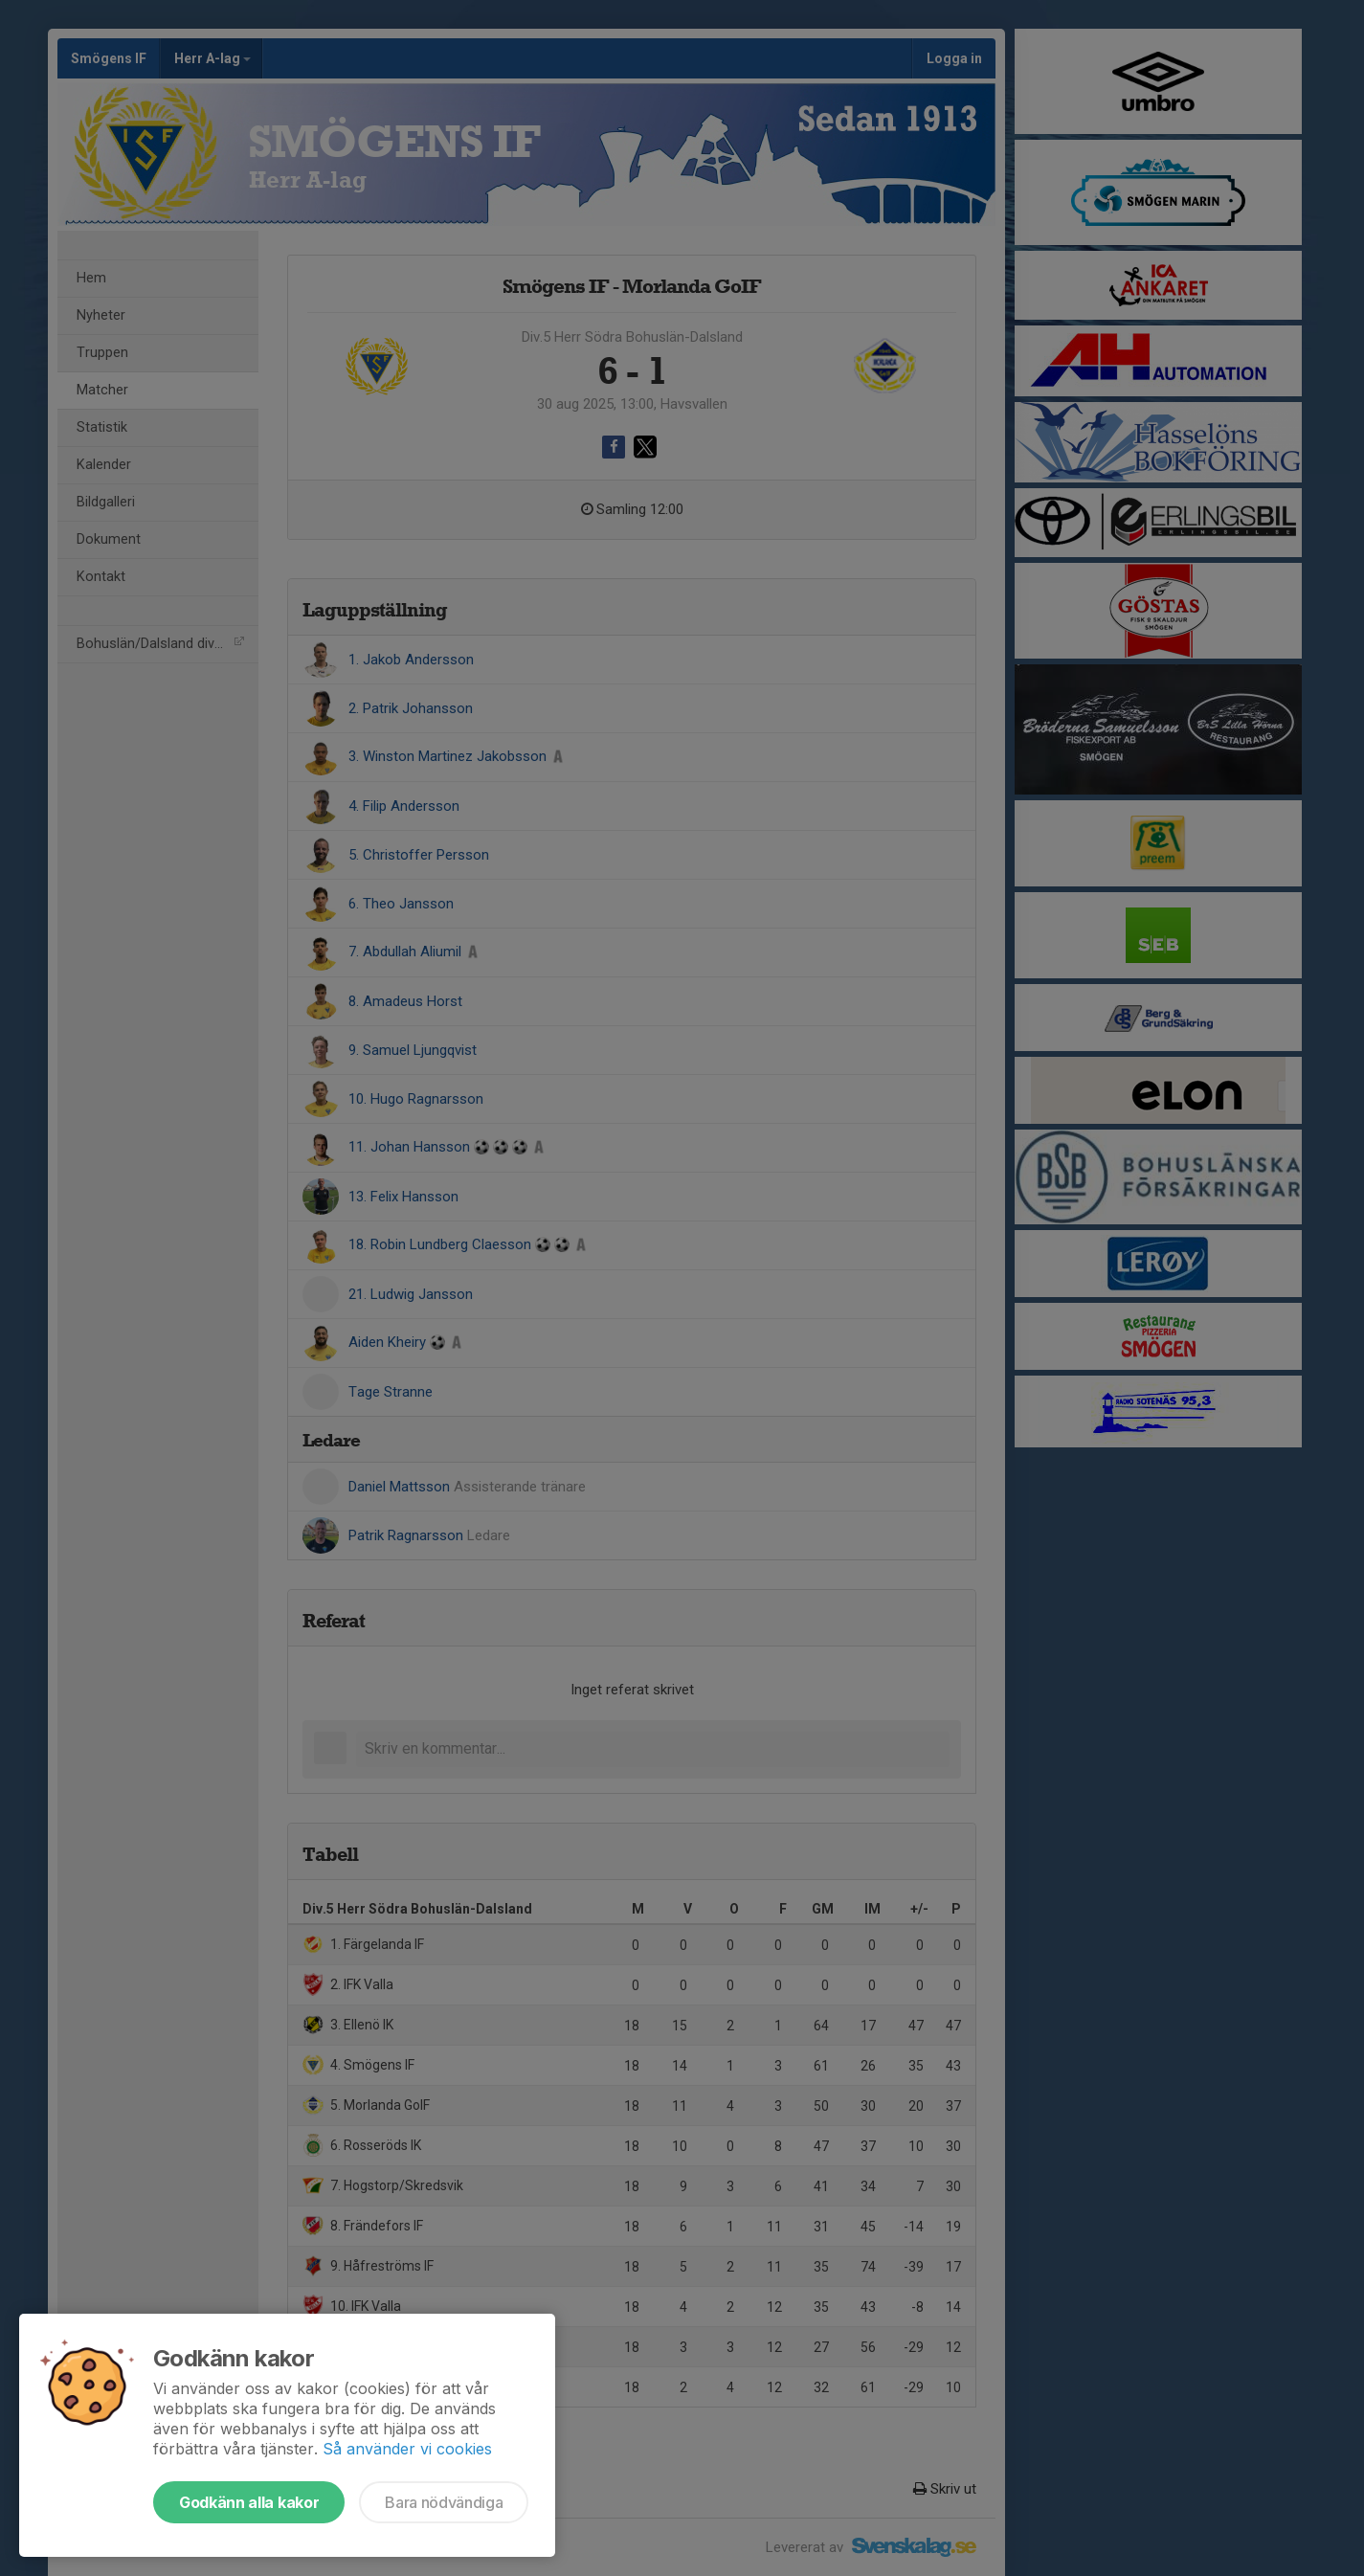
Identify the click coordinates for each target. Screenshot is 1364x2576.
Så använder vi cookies (407, 2448)
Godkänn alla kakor (249, 2502)
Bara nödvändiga (444, 2502)
